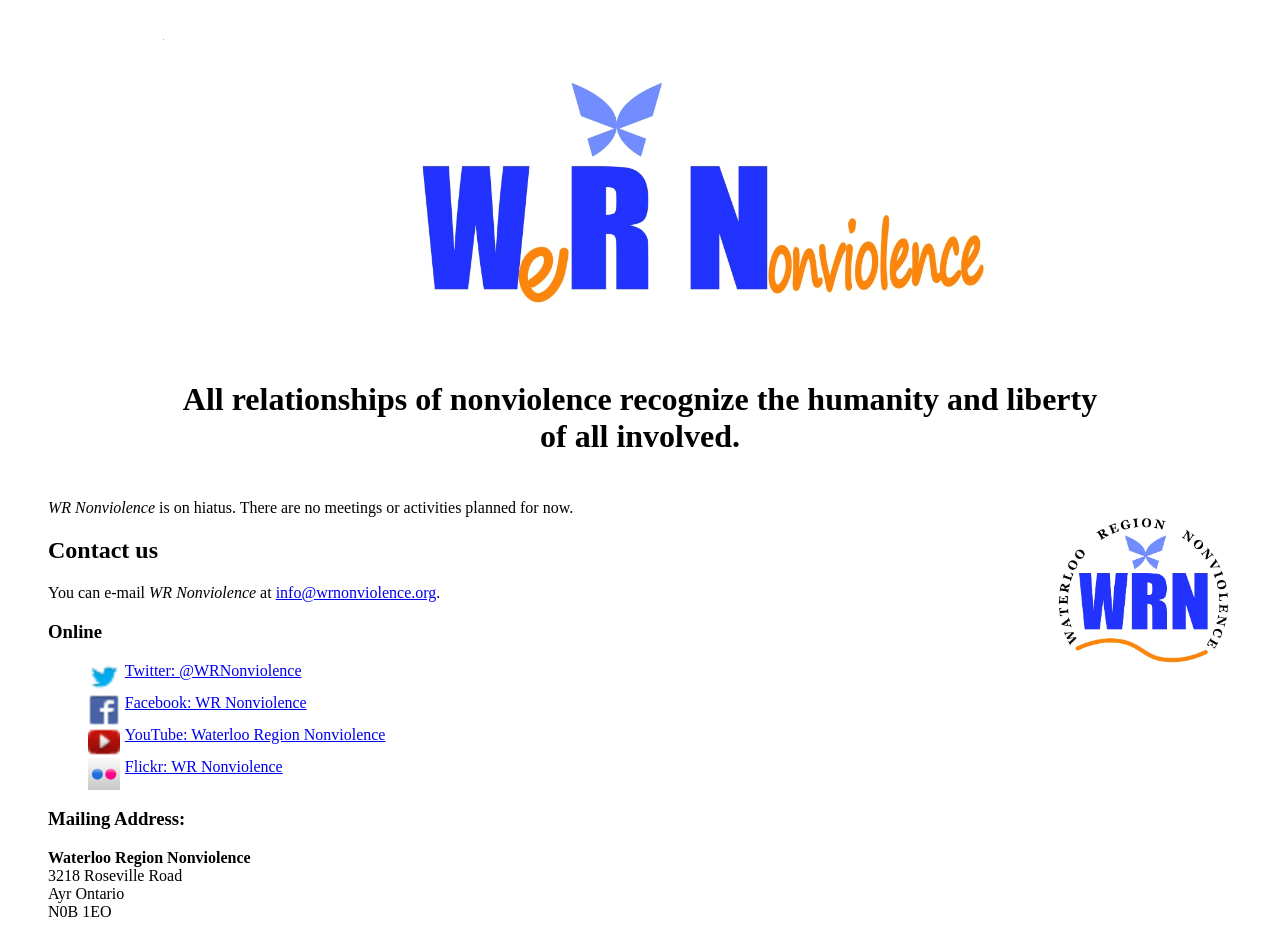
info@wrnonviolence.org (356, 592)
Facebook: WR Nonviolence (197, 702)
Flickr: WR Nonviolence (185, 766)
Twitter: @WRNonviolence (194, 670)
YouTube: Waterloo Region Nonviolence (236, 734)
